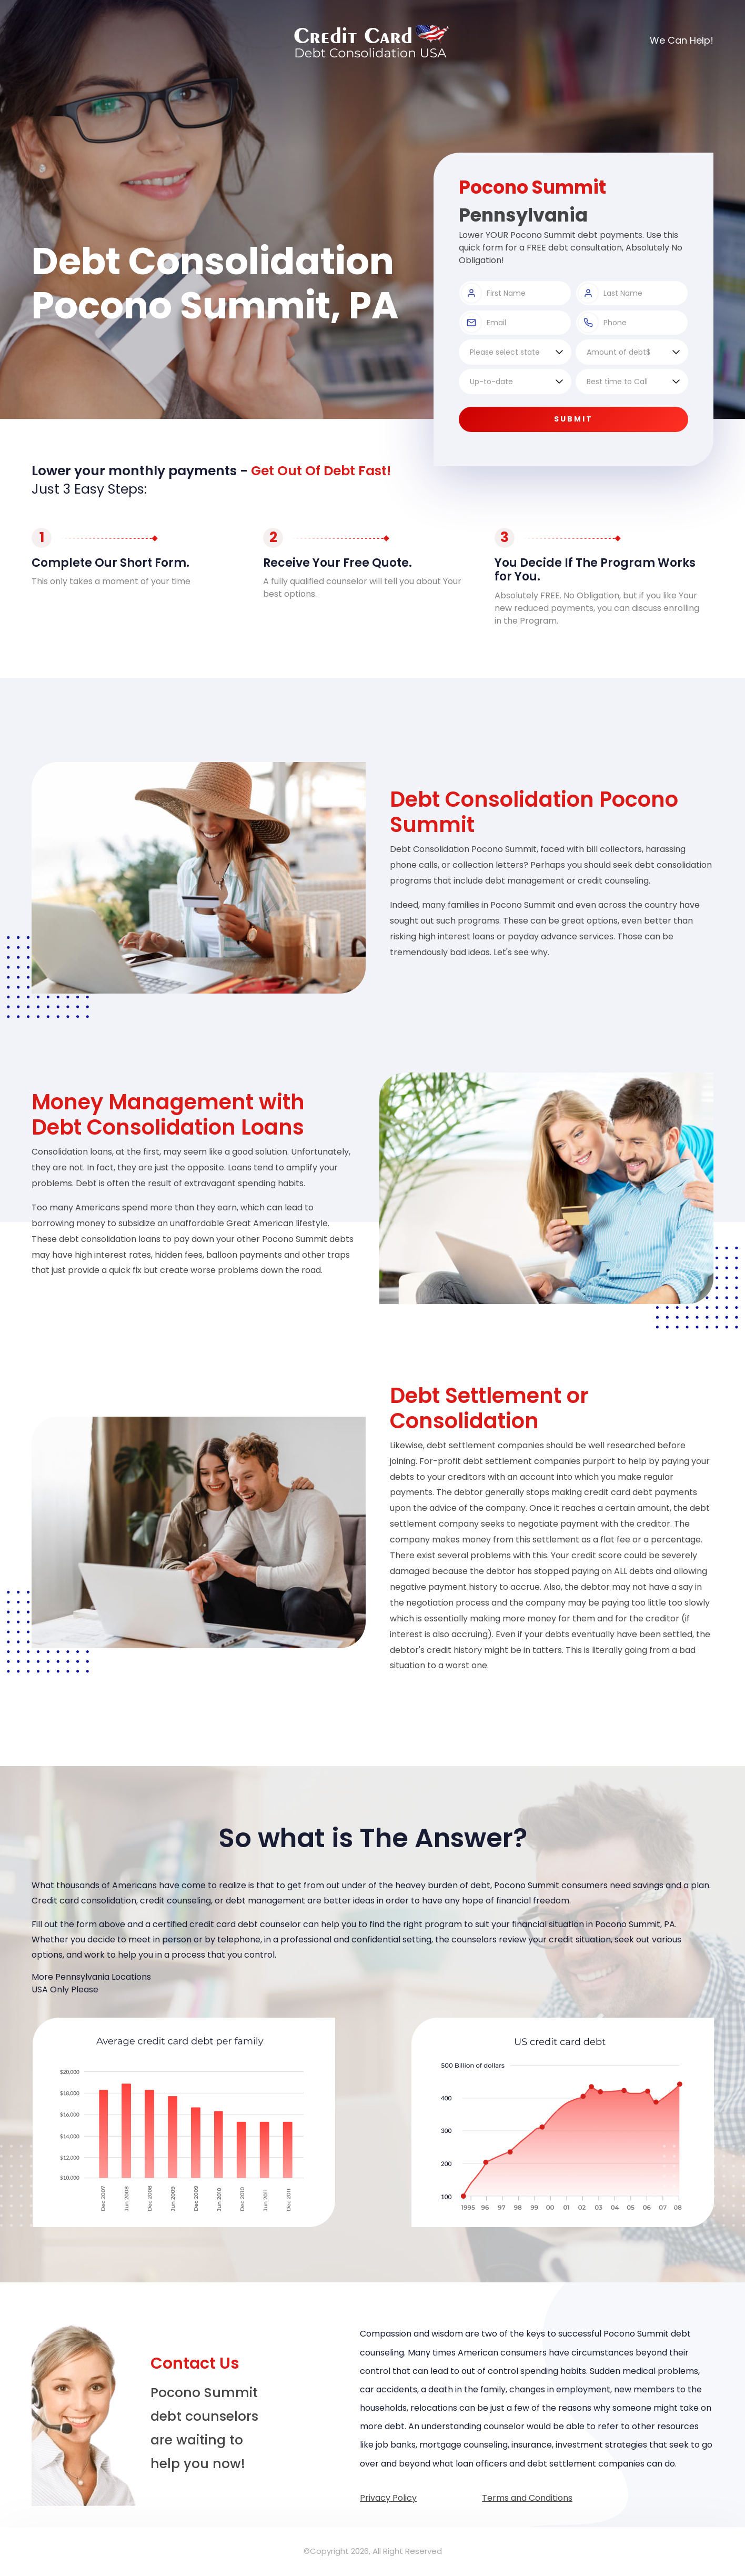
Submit (573, 419)
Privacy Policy (388, 2498)
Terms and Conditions (527, 2498)
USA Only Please (65, 1989)
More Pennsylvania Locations (91, 1977)
